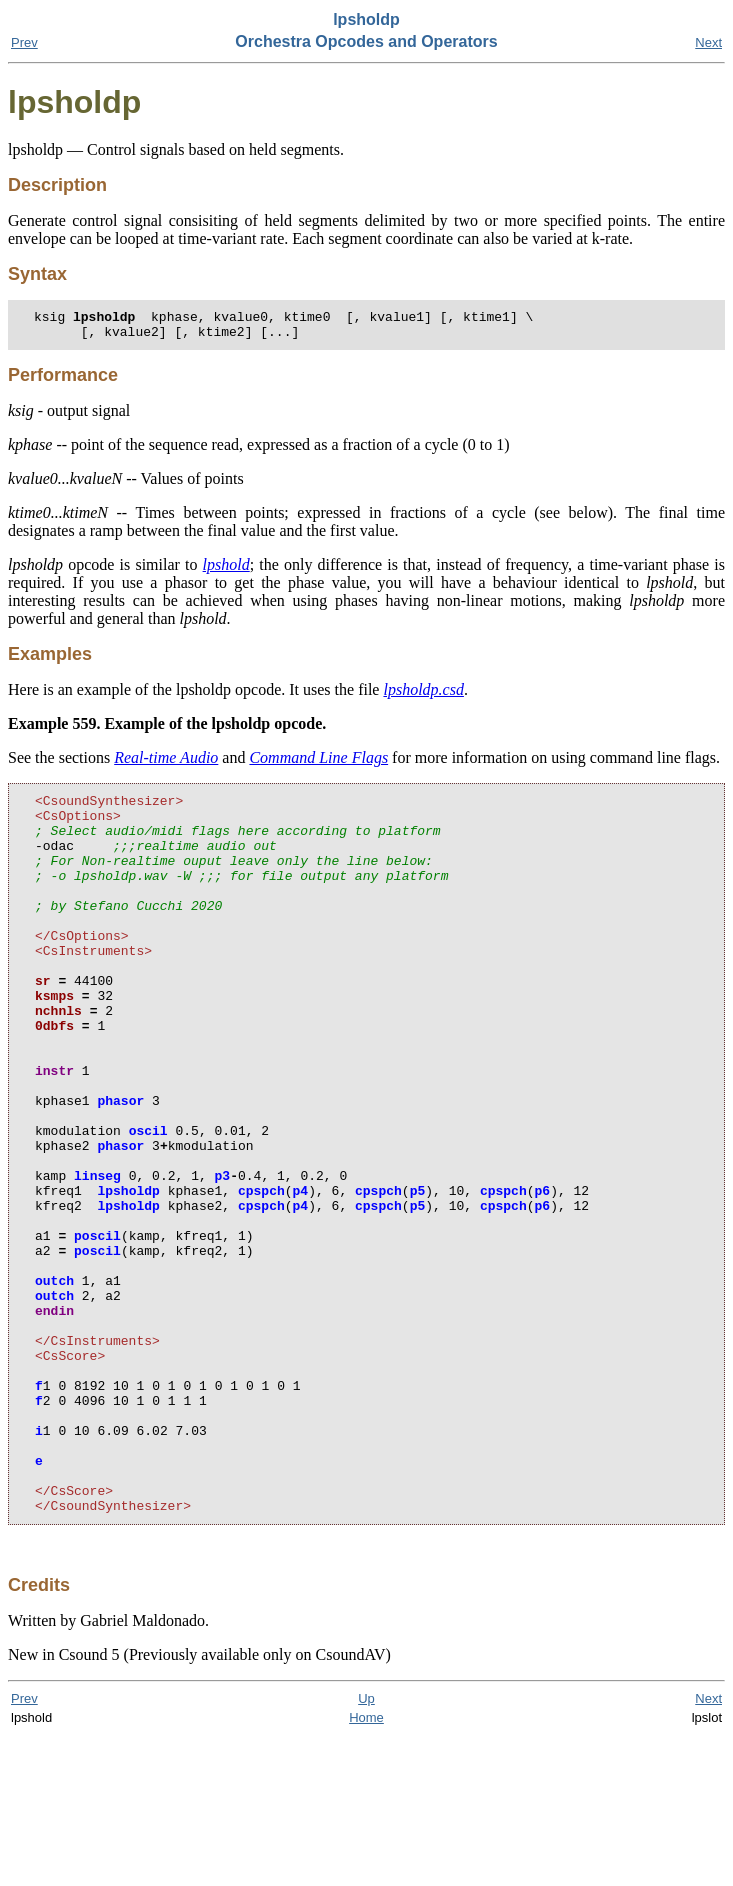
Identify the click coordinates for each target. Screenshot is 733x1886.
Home (366, 1867)
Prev (24, 42)
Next (708, 42)
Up (366, 1848)
